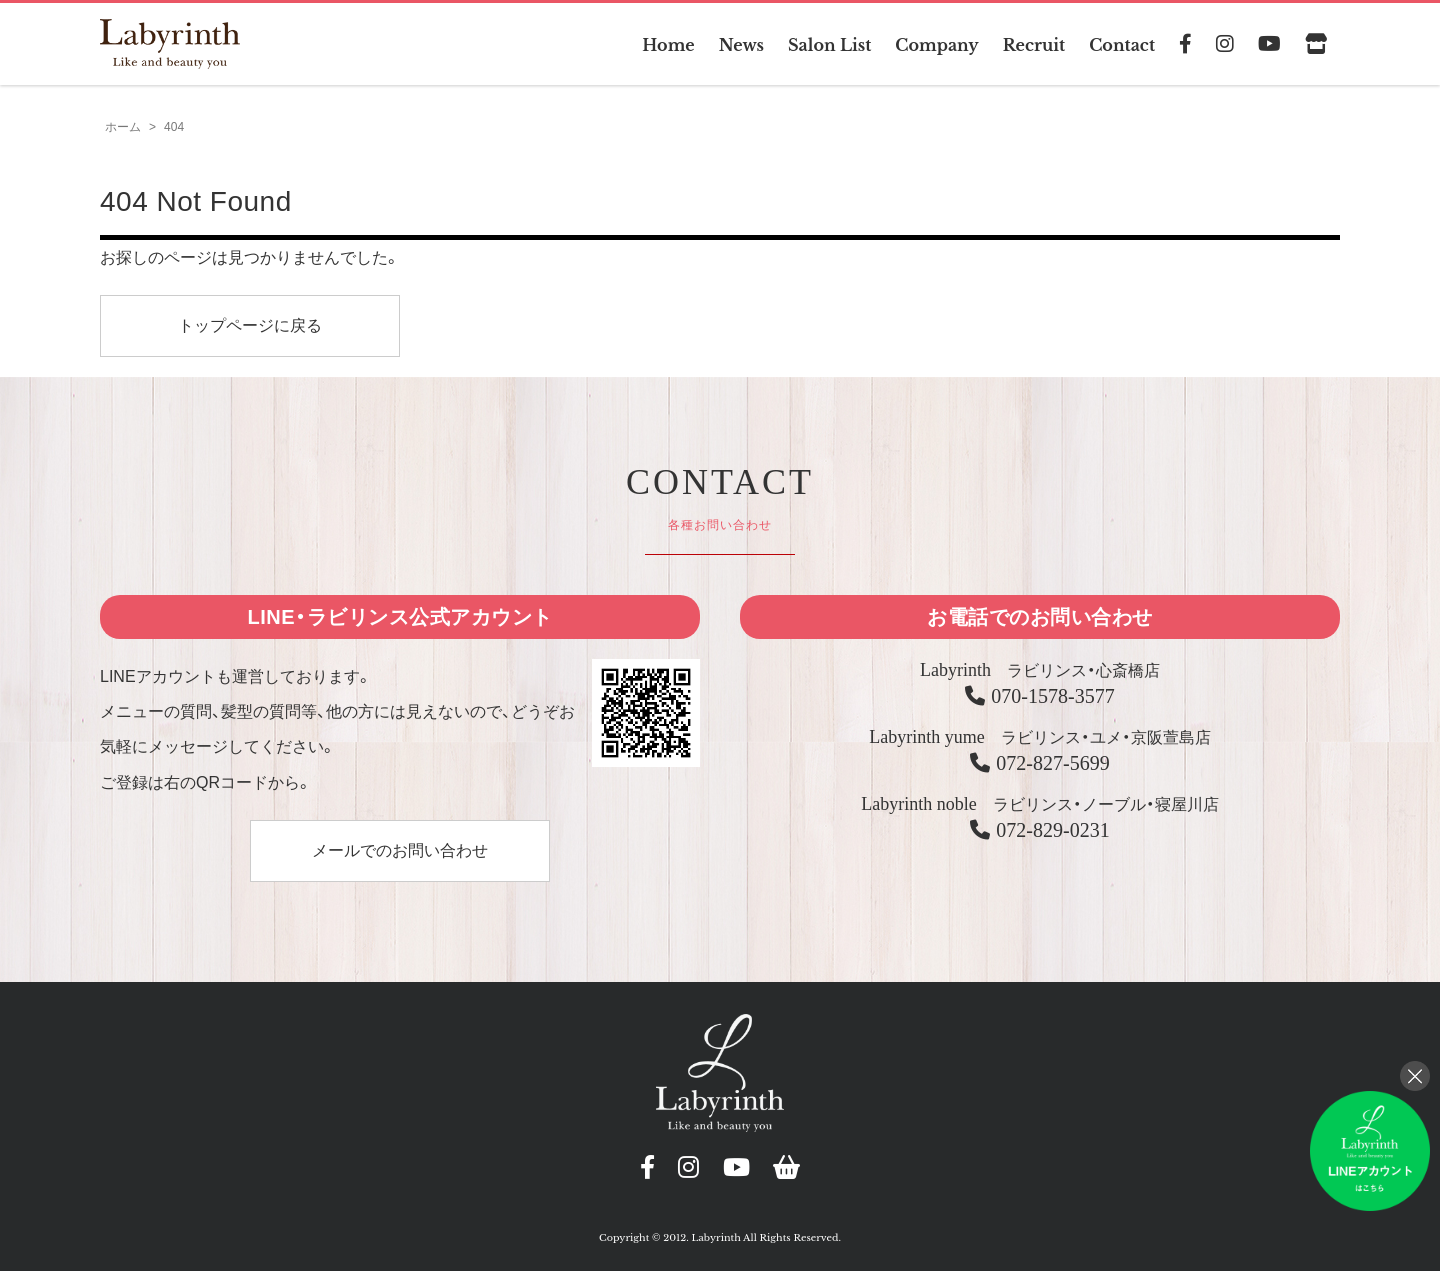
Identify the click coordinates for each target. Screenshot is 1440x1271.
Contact (1122, 45)
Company (936, 45)
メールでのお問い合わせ (400, 850)
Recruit (1034, 45)
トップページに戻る (250, 325)
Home (668, 45)
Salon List (829, 45)
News (741, 45)
